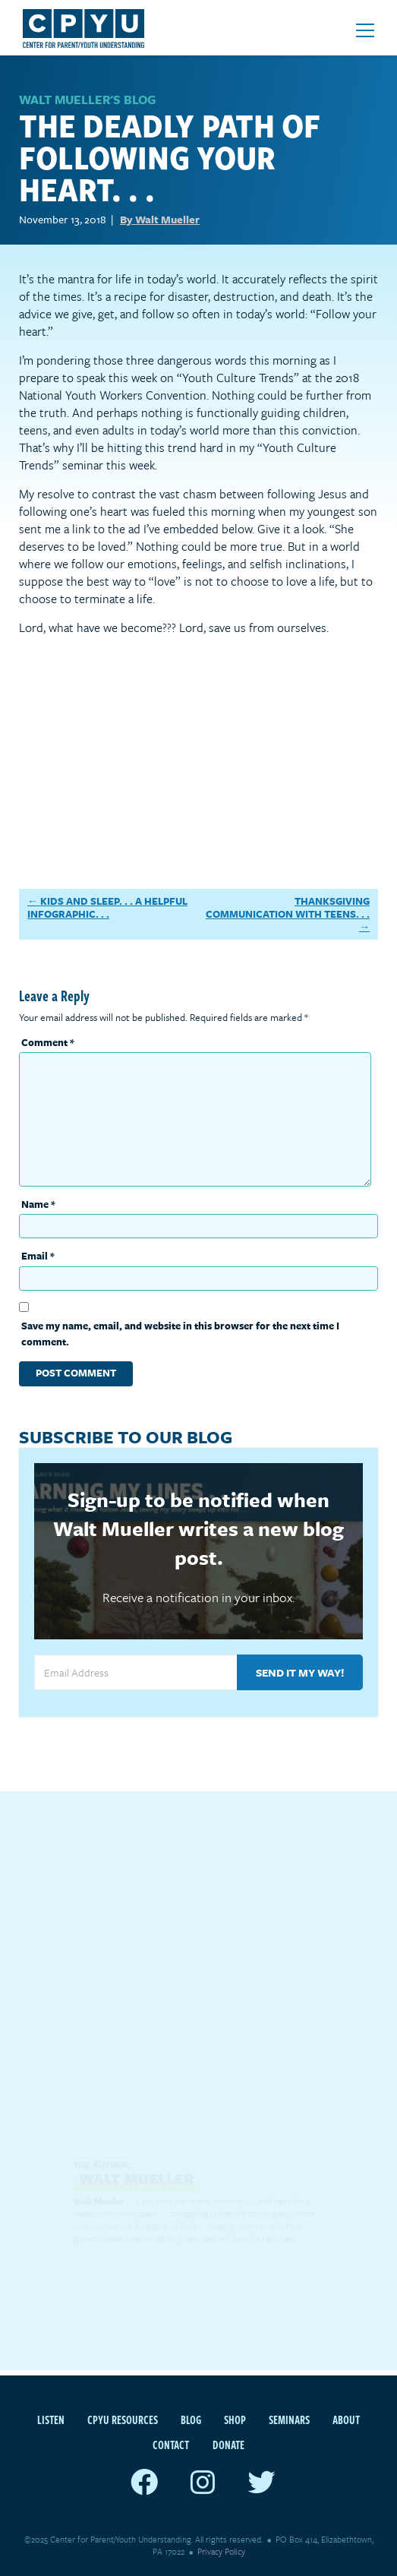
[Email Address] (135, 1672)
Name (38, 1204)
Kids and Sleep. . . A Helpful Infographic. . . (107, 907)
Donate (228, 2444)
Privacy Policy (221, 2551)
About (346, 2419)
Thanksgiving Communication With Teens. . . (288, 907)
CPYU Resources (122, 2419)
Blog (191, 2419)
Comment (47, 1042)
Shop (235, 2419)
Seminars (289, 2419)
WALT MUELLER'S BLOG (87, 99)
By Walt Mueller (160, 219)
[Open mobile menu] (365, 30)
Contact (171, 2444)
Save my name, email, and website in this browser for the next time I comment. (180, 1333)
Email (38, 1255)
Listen (51, 2419)
